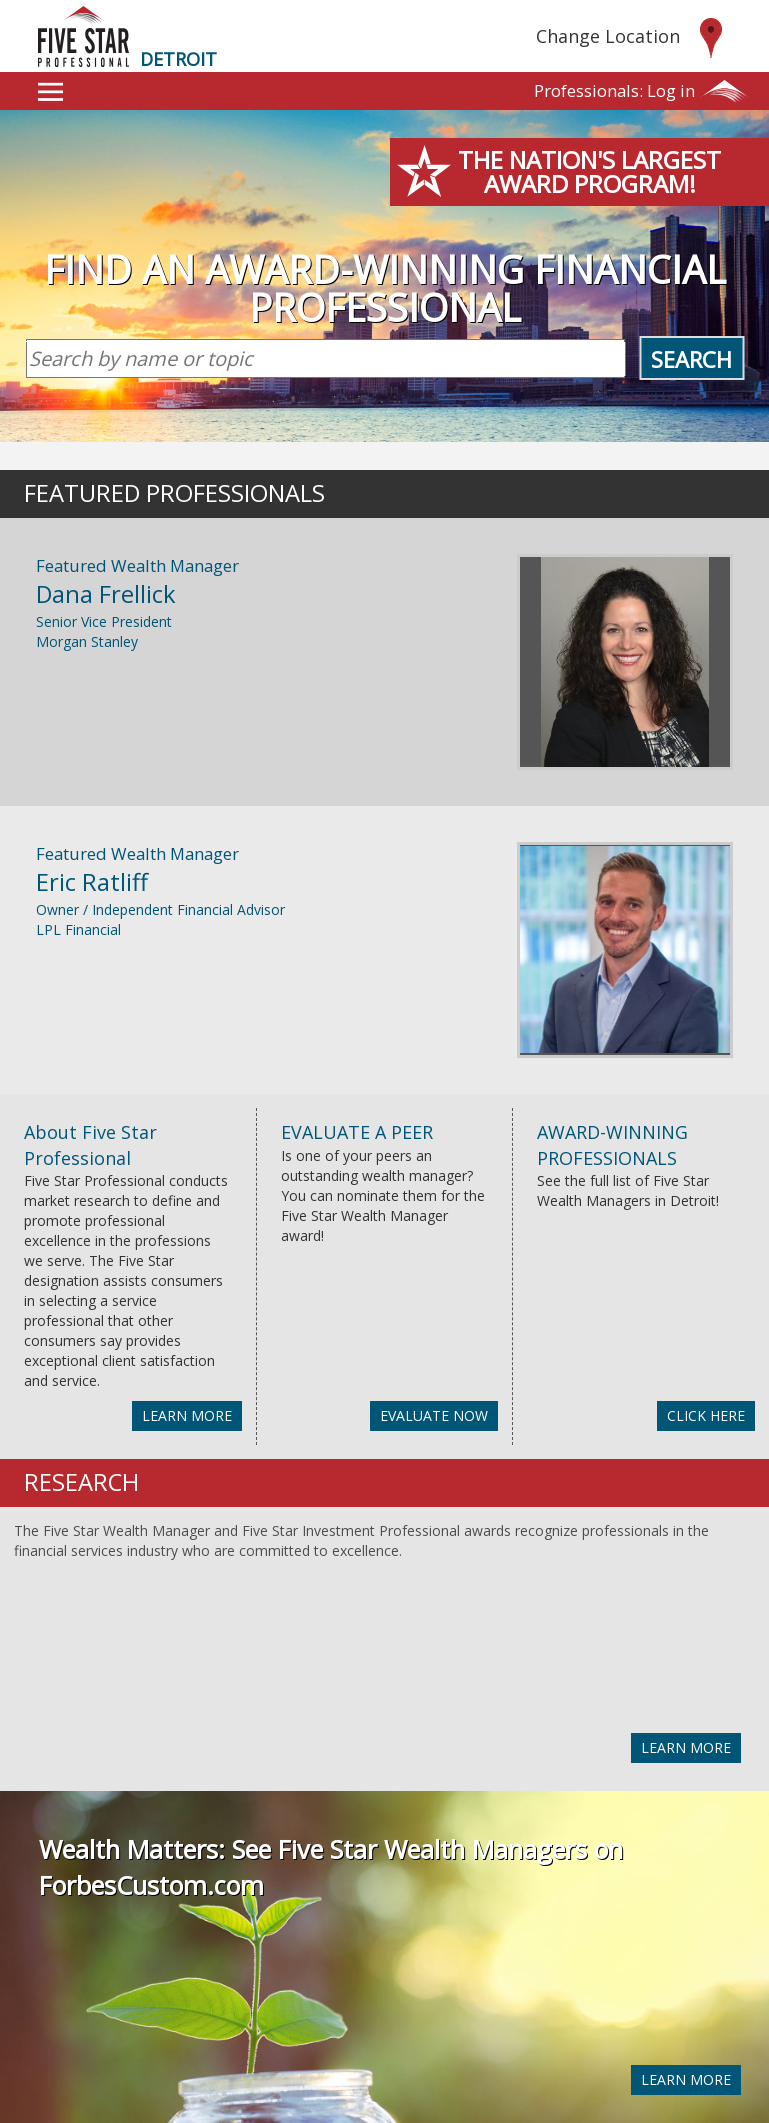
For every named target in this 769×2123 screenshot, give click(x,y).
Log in (614, 90)
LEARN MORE (187, 1415)
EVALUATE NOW (434, 1415)
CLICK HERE (706, 1415)
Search (691, 359)
